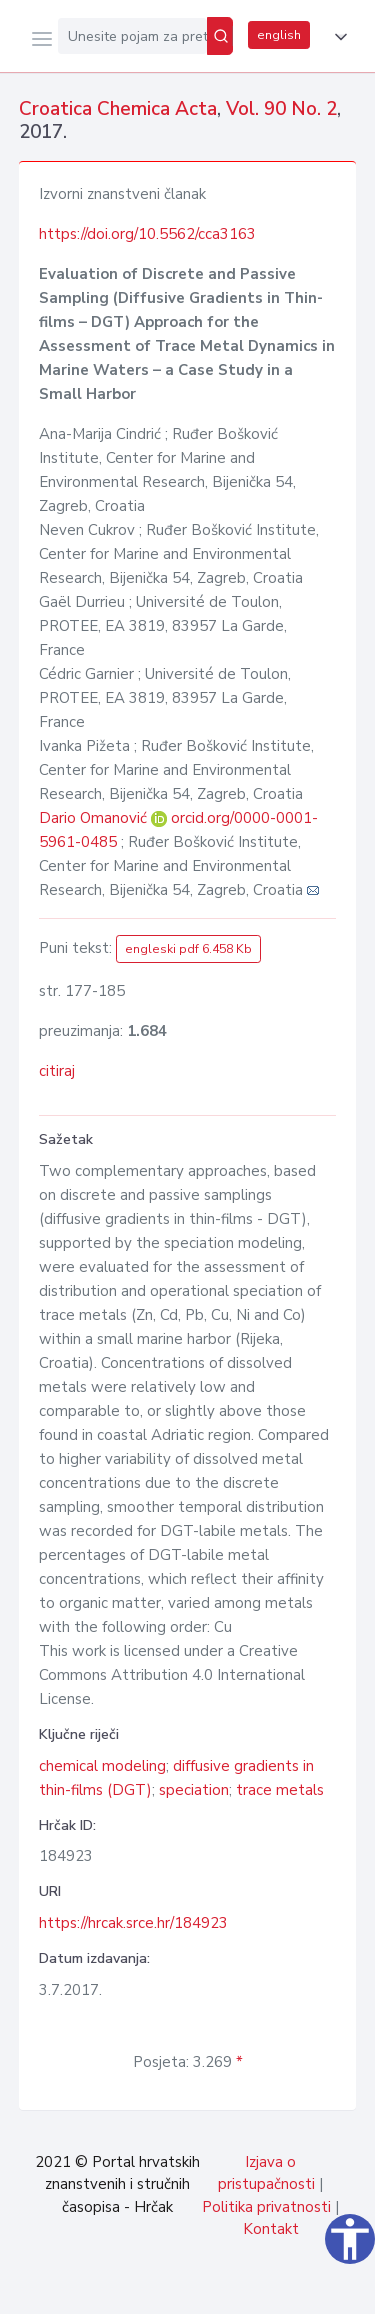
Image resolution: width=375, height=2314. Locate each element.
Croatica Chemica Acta (118, 109)
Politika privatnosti (266, 2207)
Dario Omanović (95, 818)
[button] (337, 37)
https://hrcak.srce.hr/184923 (133, 1923)
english (279, 35)
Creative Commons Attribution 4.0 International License (172, 1675)
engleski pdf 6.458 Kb (188, 949)
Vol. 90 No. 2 (281, 109)
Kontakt (271, 2229)
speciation (194, 1790)
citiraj (57, 1071)
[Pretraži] (220, 36)
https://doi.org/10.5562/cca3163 (147, 234)
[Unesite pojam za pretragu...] (132, 36)
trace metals (280, 1790)
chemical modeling (102, 1766)
